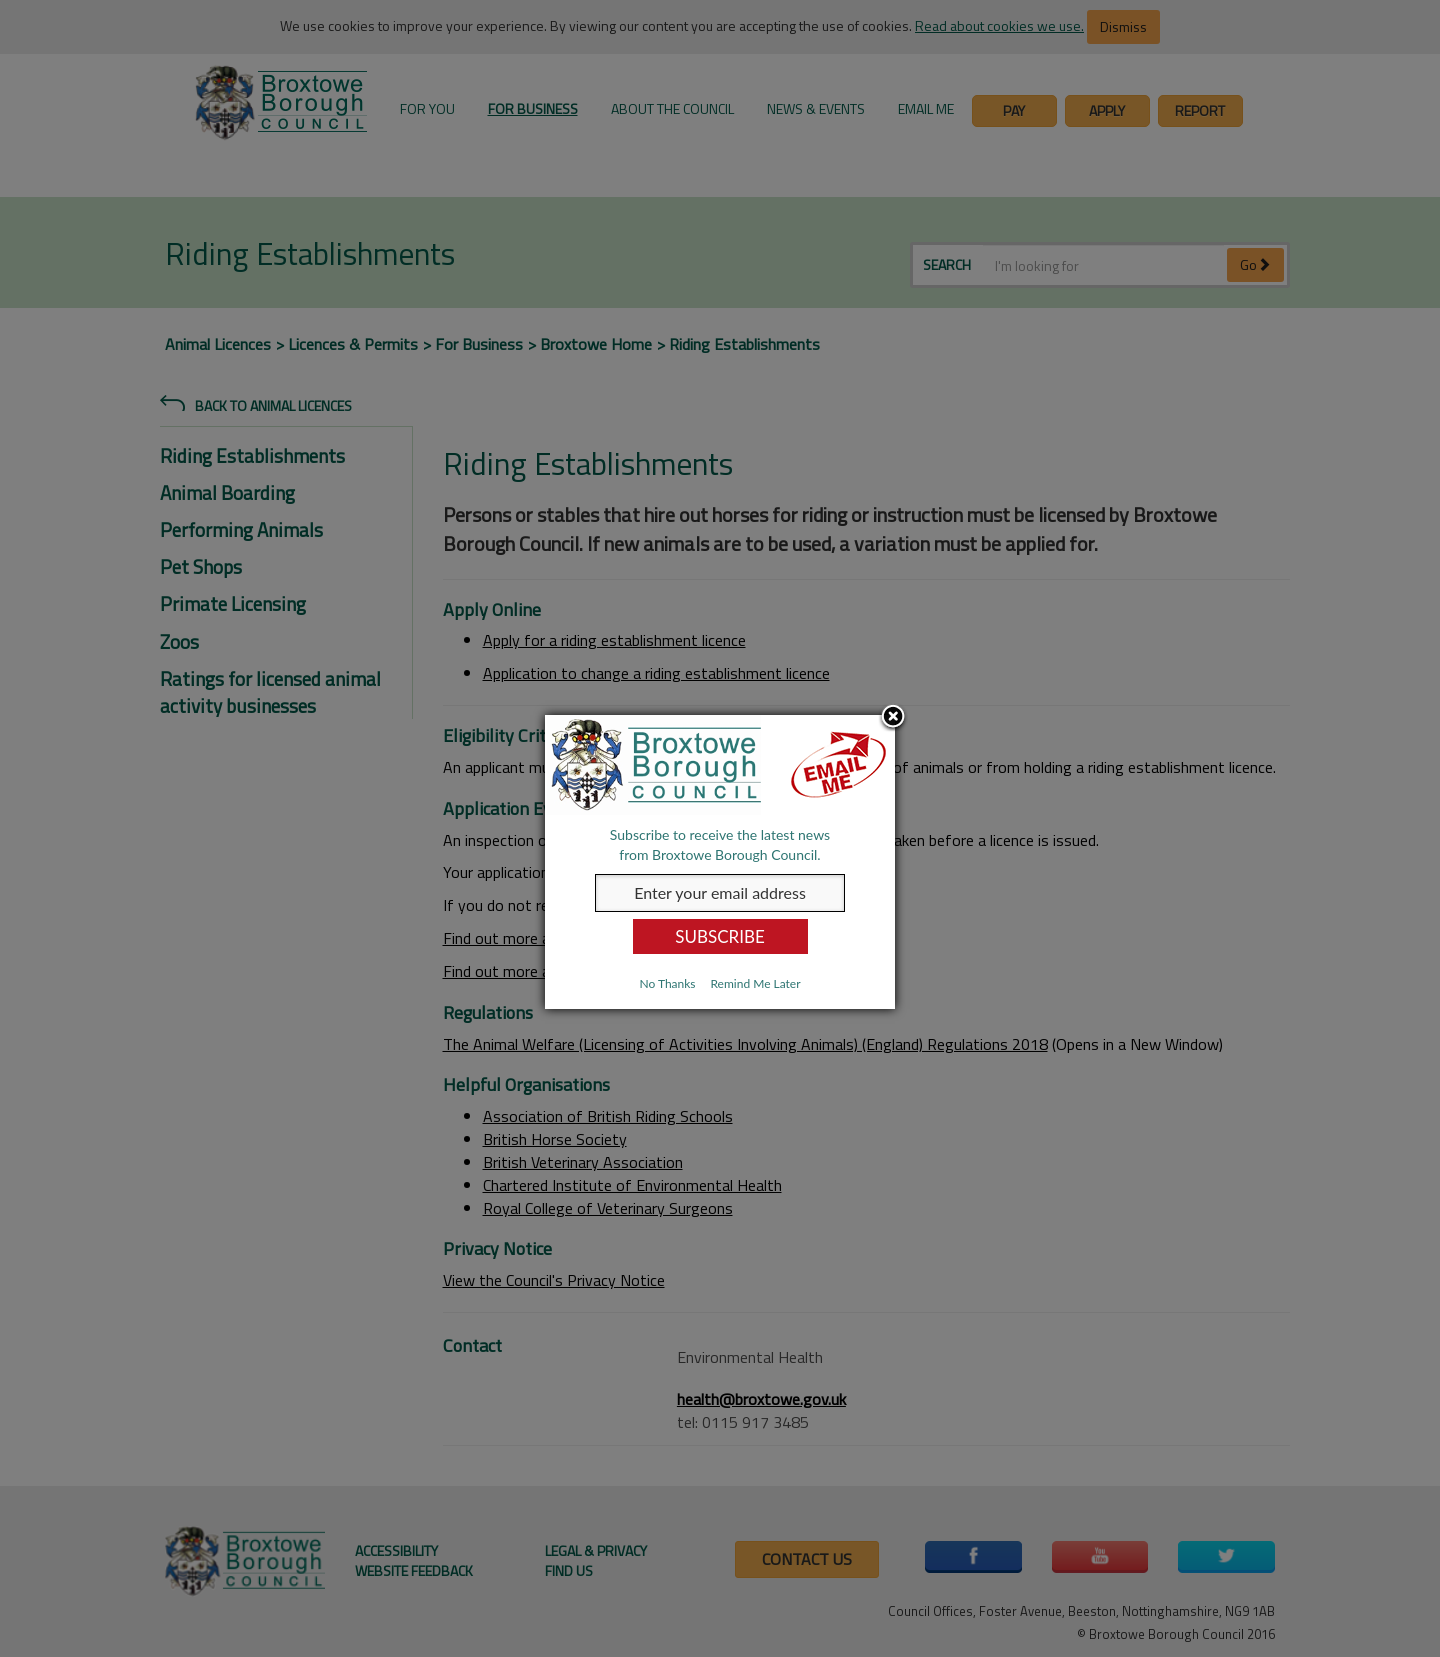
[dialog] (720, 862)
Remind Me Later (755, 983)
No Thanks (667, 983)
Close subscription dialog (893, 718)
